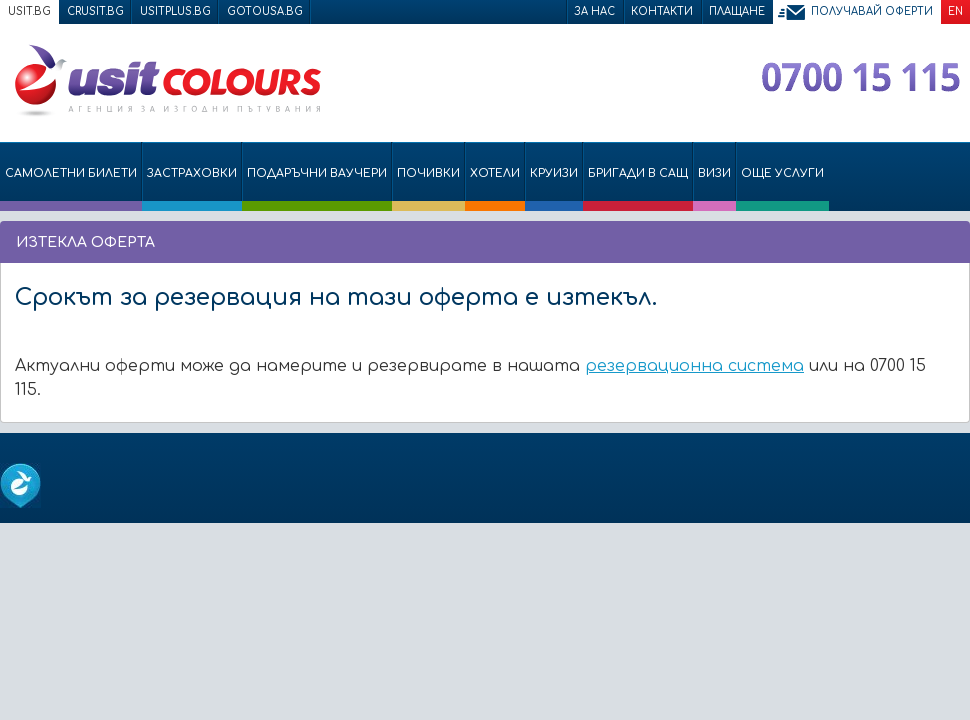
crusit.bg (95, 11)
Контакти (662, 11)
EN (955, 11)
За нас (594, 11)
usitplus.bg (175, 11)
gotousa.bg (265, 11)
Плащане (737, 11)
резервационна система (694, 366)
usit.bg (29, 11)
